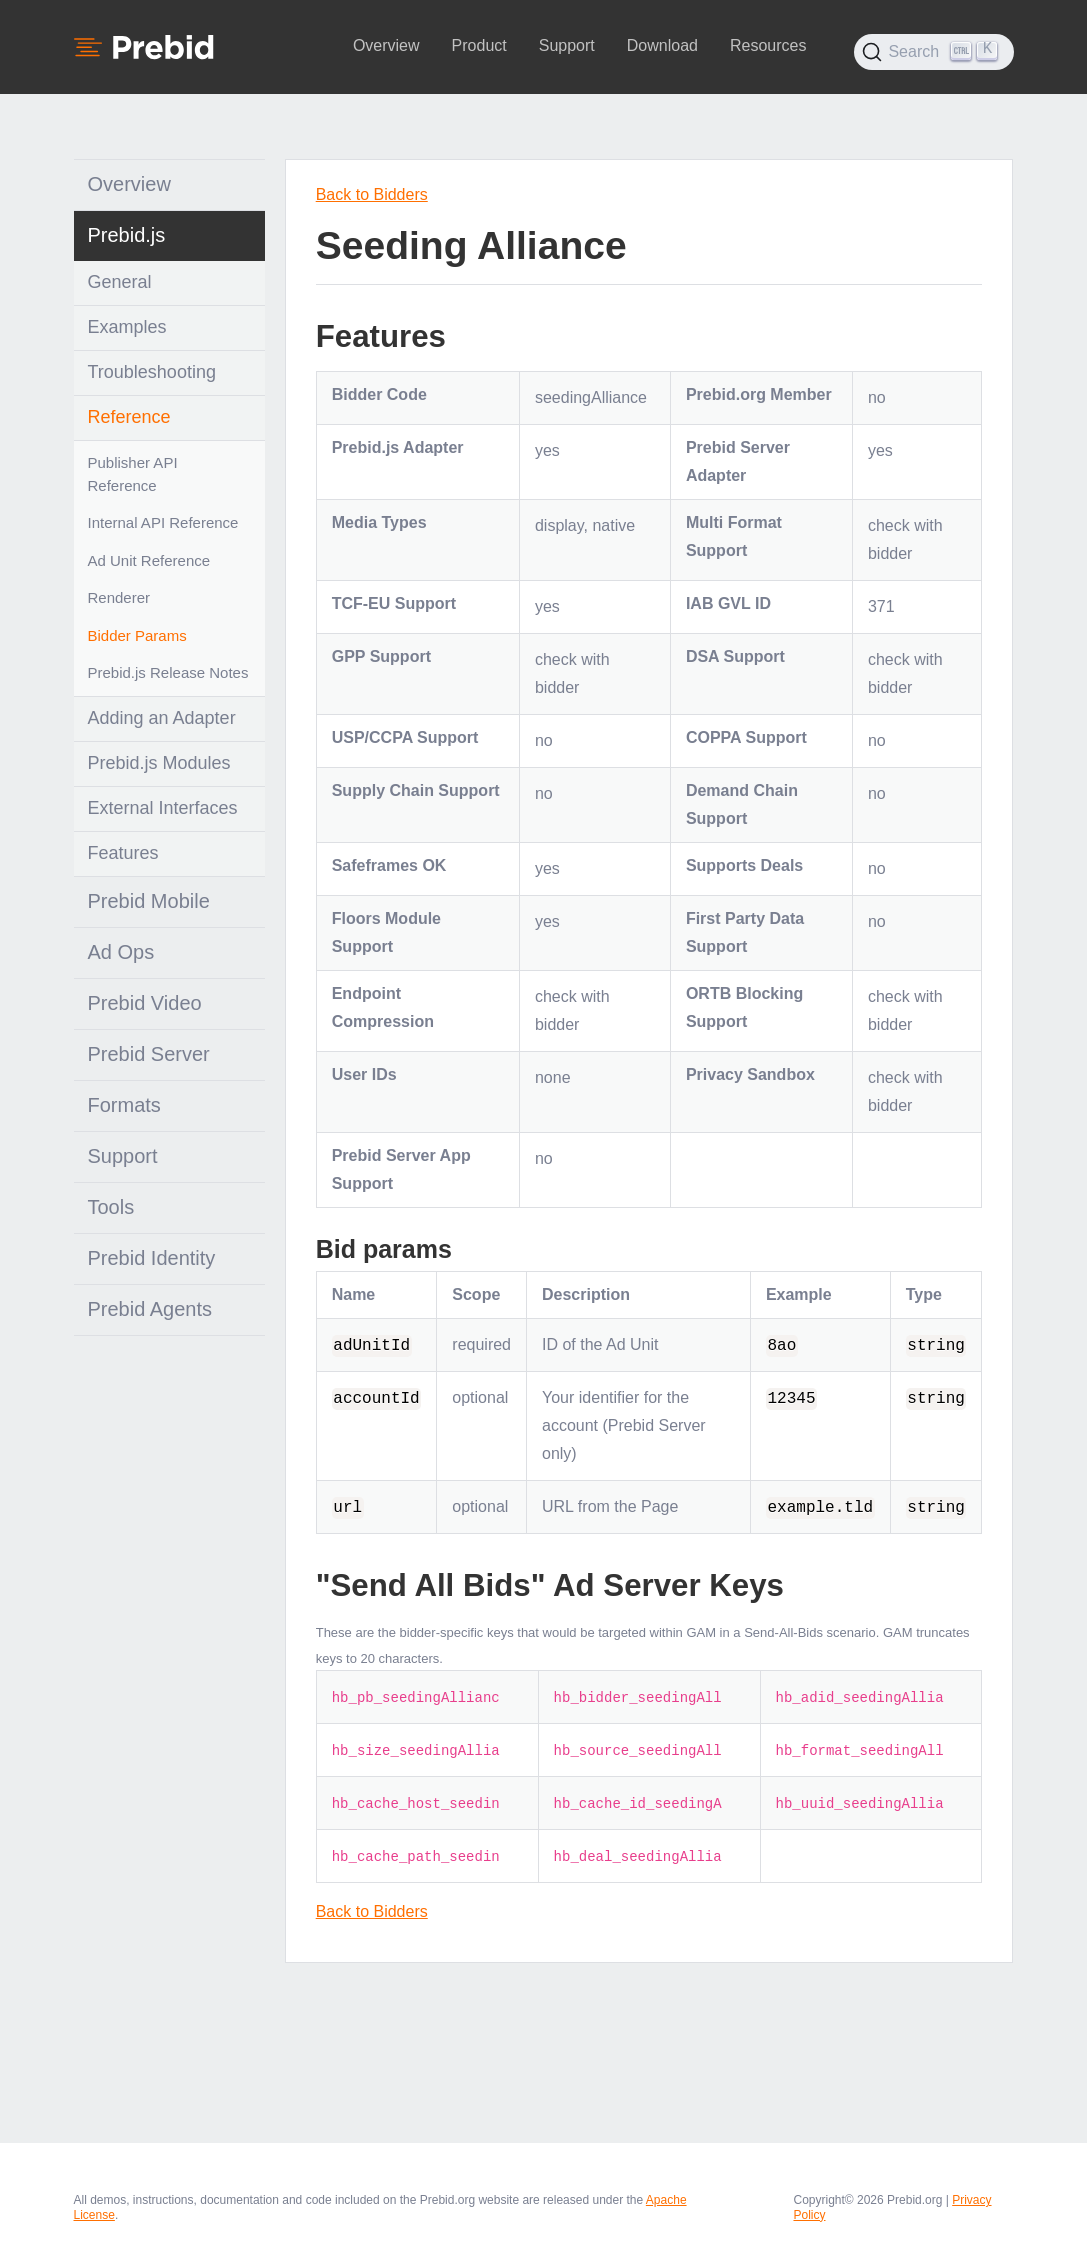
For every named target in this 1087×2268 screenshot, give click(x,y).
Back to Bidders (372, 194)
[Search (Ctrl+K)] (933, 52)
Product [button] (479, 45)
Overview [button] (386, 45)
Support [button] (567, 45)
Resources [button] (768, 45)
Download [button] (662, 45)
